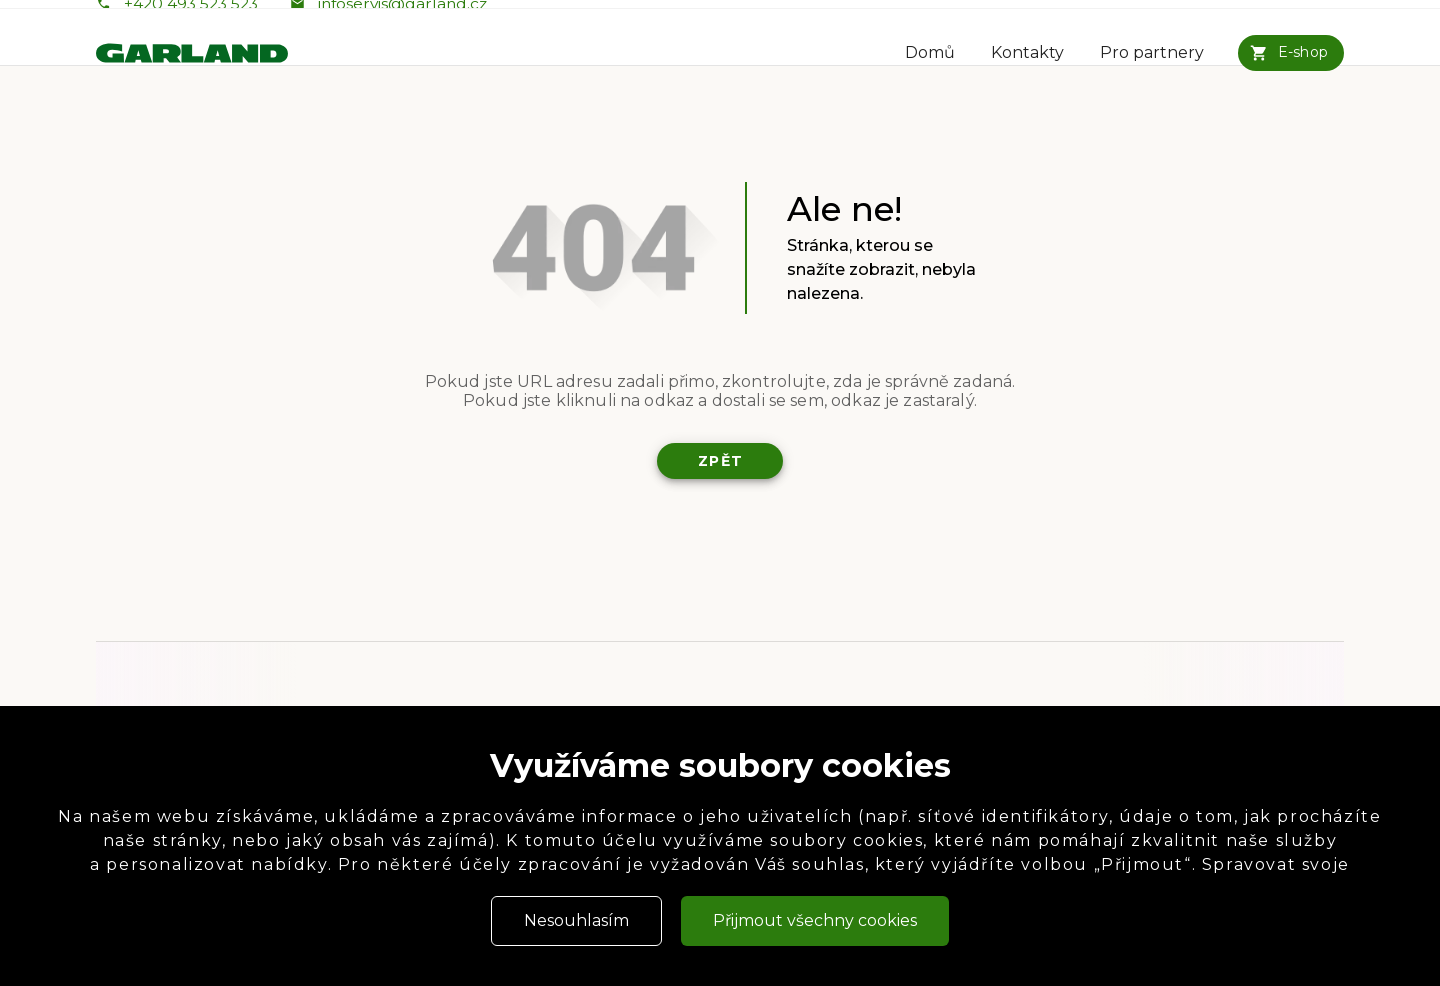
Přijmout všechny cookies (815, 920)
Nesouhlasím (576, 920)
